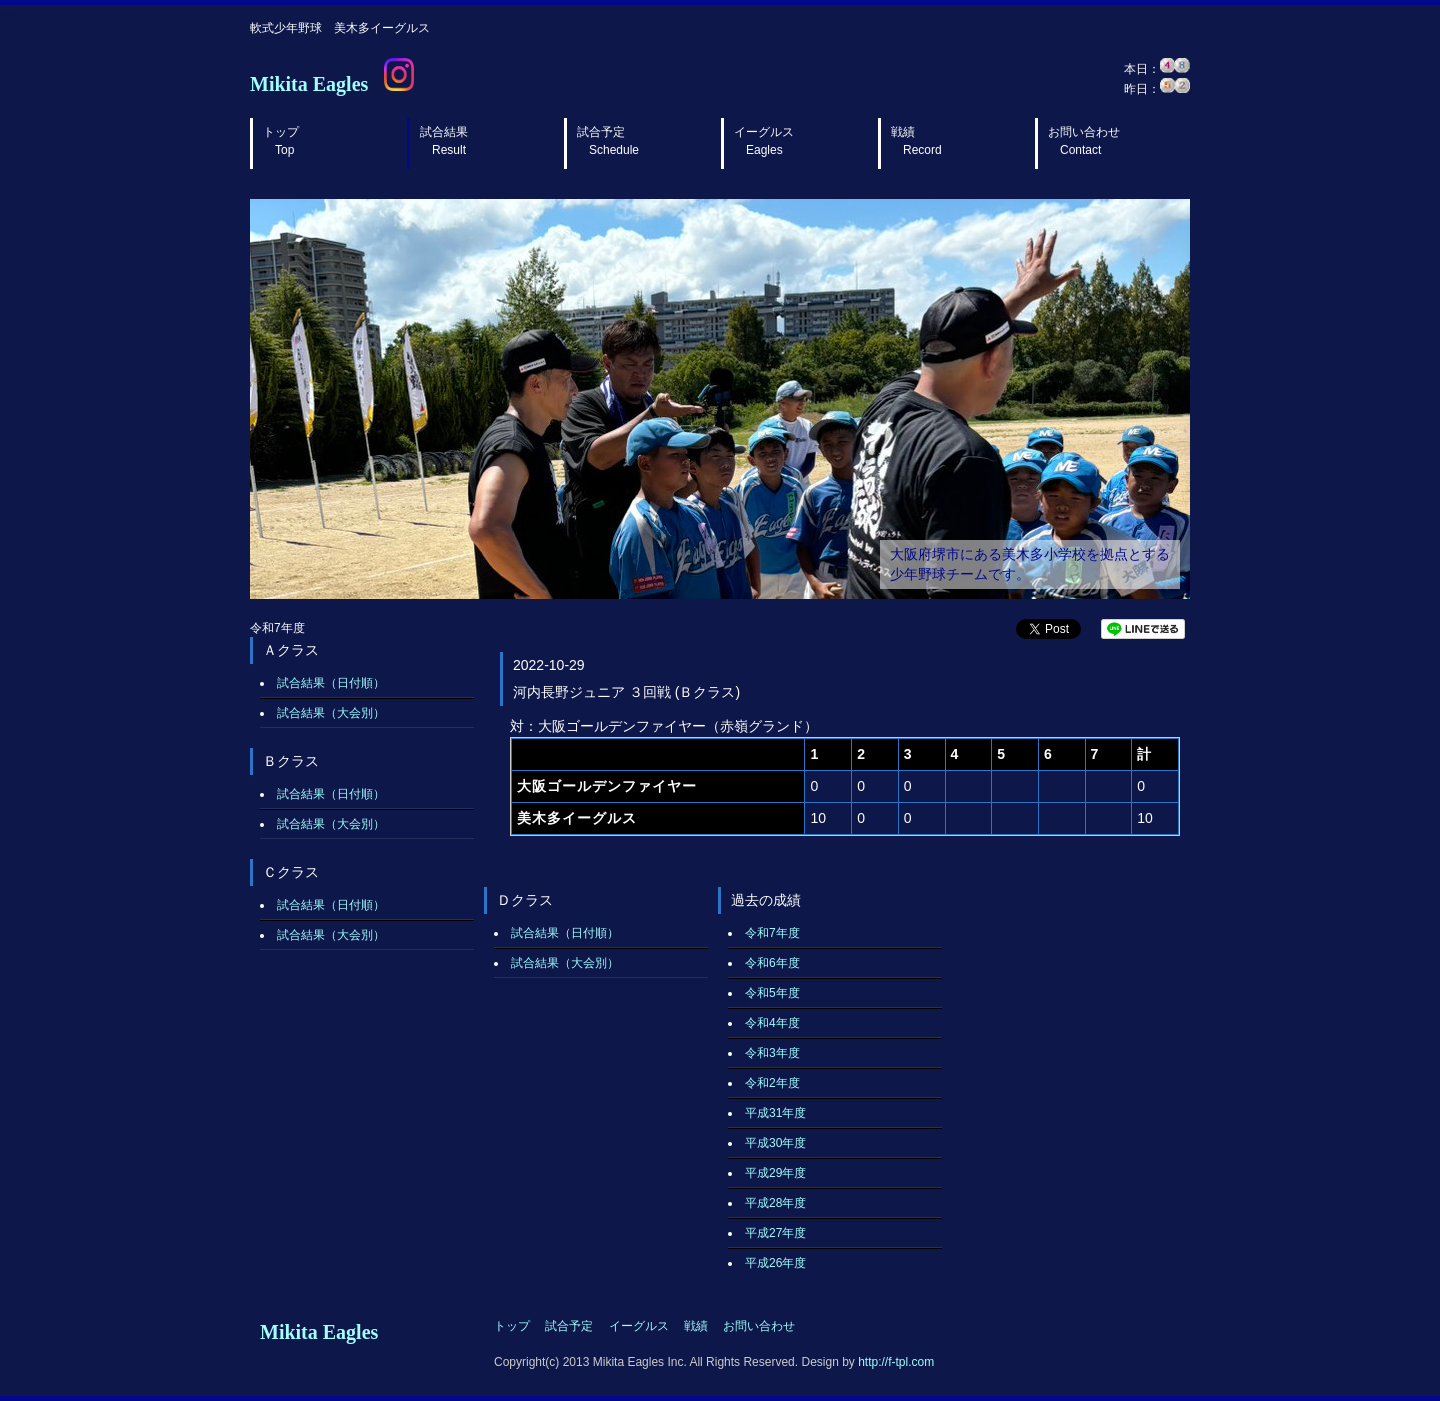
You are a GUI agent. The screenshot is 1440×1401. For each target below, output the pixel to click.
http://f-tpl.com (896, 1362)
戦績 (916, 141)
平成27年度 (775, 1233)
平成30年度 (775, 1143)
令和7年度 (772, 933)
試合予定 (608, 141)
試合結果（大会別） (331, 713)
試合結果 (444, 141)
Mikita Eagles (309, 84)
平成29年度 (775, 1173)
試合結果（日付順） (331, 683)
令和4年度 (772, 1023)
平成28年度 (775, 1203)
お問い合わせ (1084, 141)
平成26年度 (775, 1263)
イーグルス (764, 141)
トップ (281, 141)
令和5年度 (772, 993)
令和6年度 (772, 963)
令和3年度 (772, 1053)
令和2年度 (772, 1083)
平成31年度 (775, 1113)
